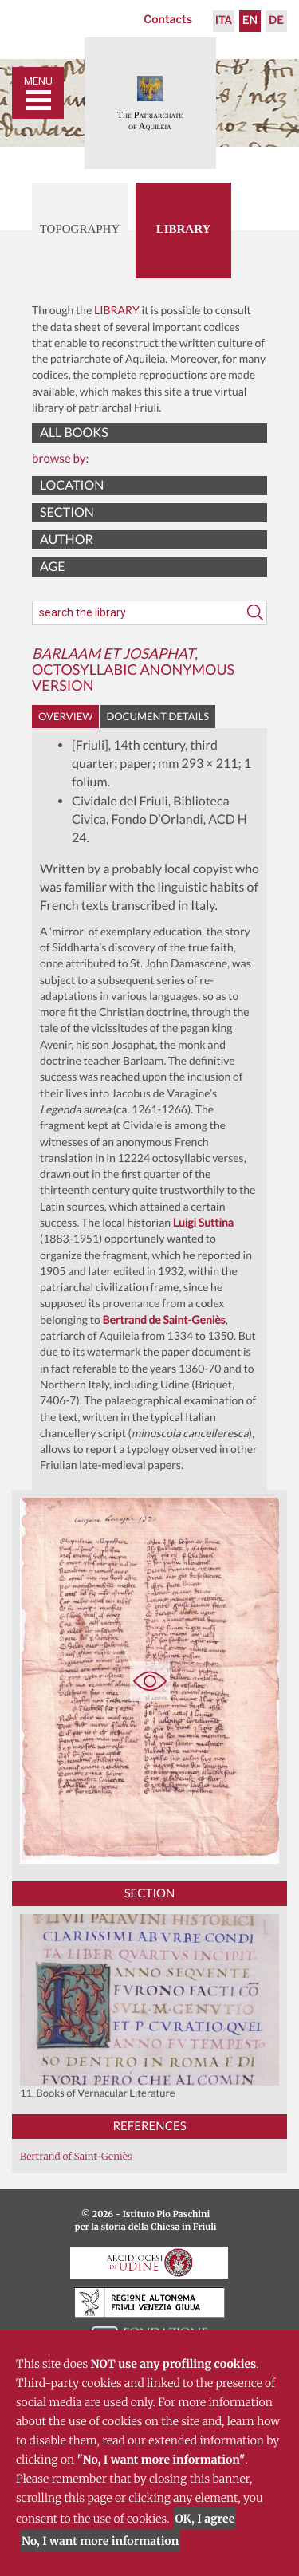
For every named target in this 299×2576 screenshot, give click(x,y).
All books (74, 432)
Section (67, 512)
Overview (65, 716)
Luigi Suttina (203, 1222)
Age (52, 566)
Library (183, 229)
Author (66, 539)
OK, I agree (205, 2518)
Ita (224, 21)
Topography (80, 229)
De (276, 21)
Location (72, 485)
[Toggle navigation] (38, 93)
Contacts (168, 20)
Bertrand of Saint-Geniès (76, 2157)
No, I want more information (100, 2541)
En (250, 21)
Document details (157, 716)
